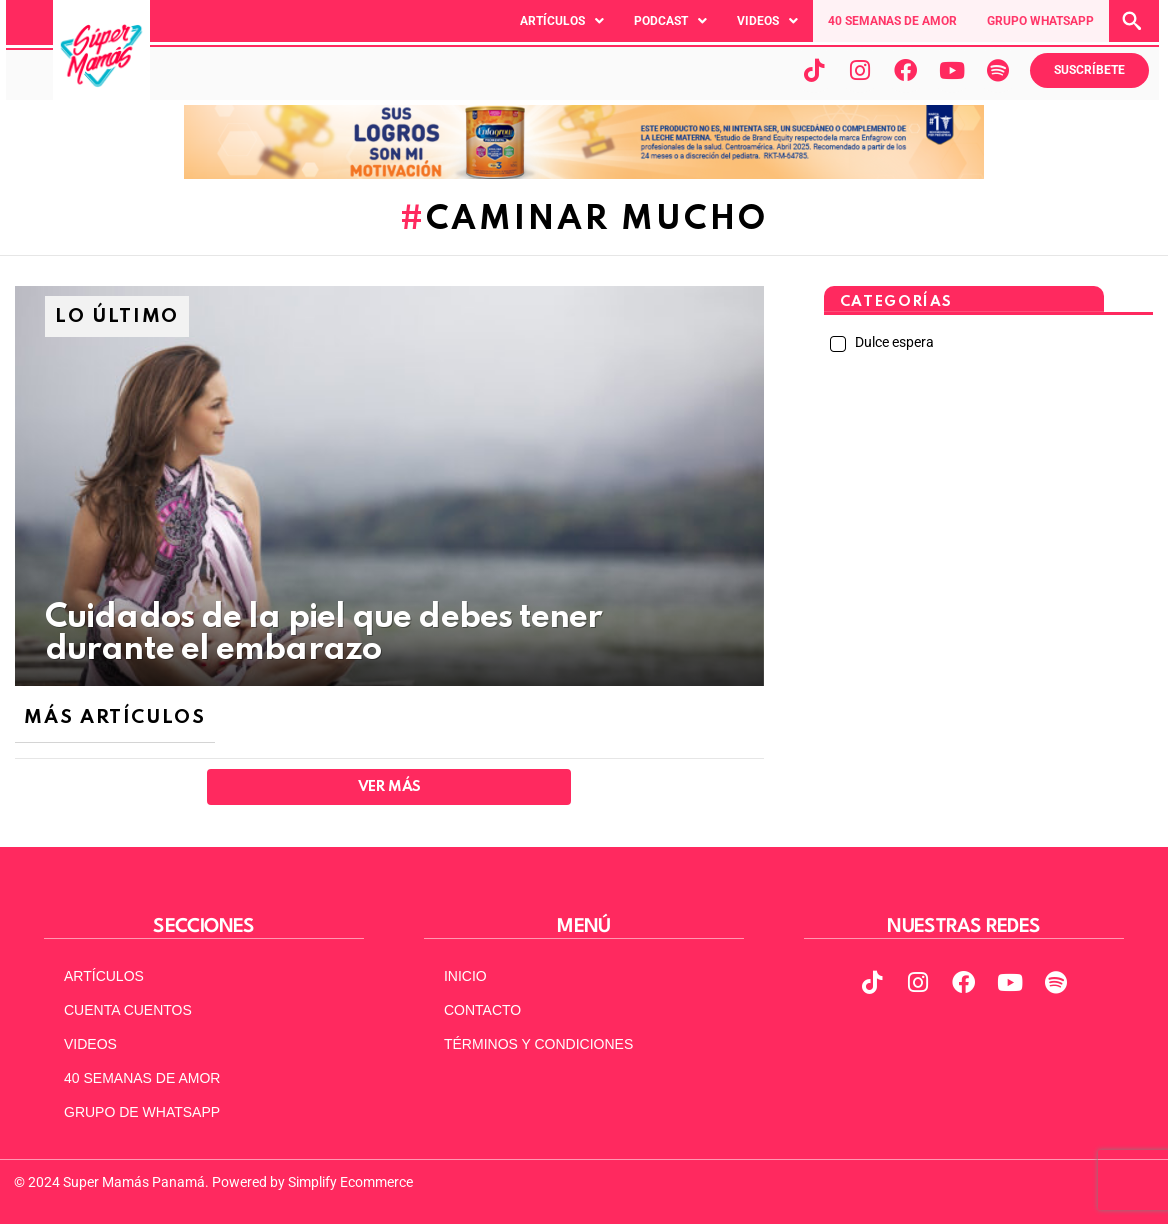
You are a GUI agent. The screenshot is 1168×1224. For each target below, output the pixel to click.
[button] (562, 21)
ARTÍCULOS (104, 976)
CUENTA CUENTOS (128, 1010)
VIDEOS (90, 1044)
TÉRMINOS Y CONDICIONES (538, 1044)
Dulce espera (893, 342)
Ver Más (389, 787)
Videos (767, 21)
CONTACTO (482, 1010)
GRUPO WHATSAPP (1040, 21)
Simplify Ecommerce (350, 1182)
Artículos (562, 21)
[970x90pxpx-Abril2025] (584, 174)
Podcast (670, 21)
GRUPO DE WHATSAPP (142, 1112)
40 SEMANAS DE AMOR (892, 21)
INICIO (465, 976)
